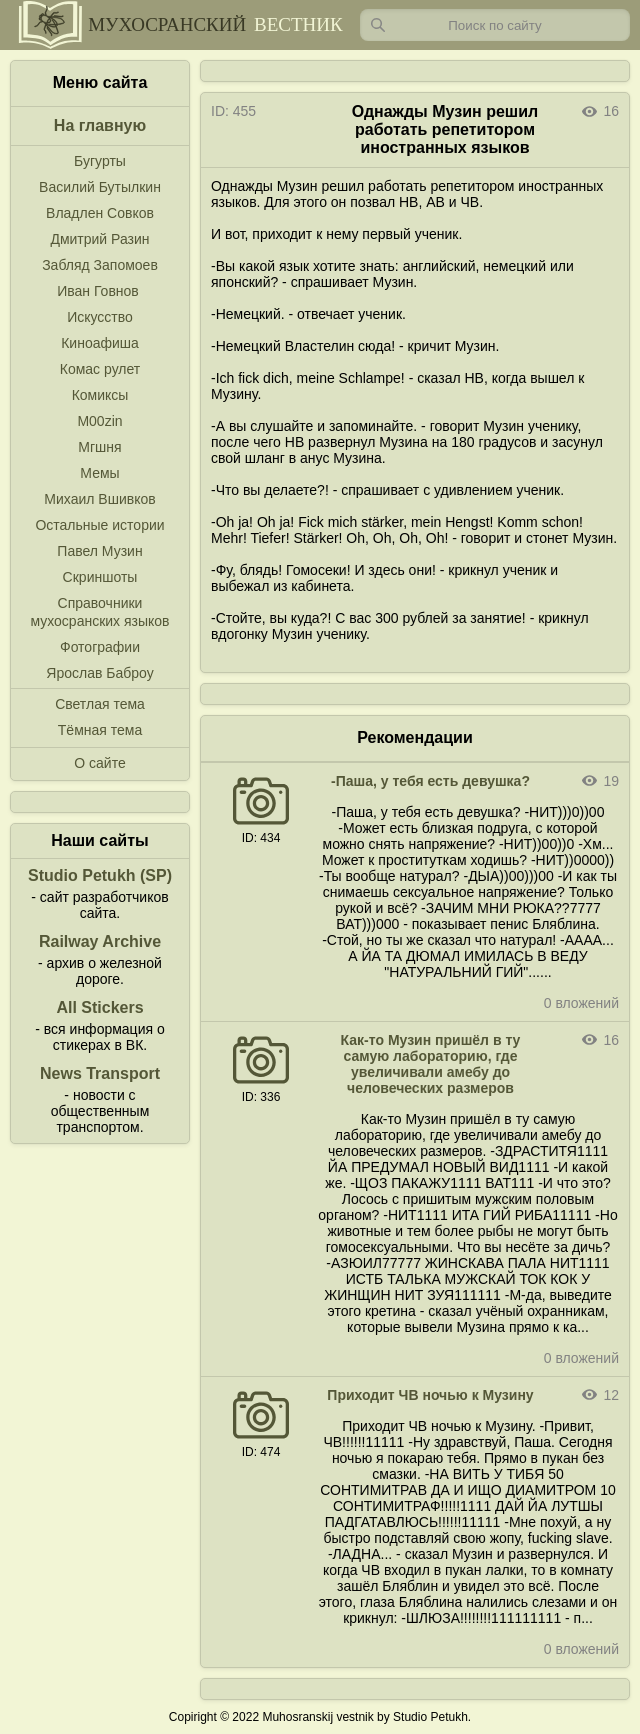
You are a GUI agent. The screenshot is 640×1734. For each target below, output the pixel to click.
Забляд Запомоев (100, 265)
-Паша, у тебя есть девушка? (430, 781)
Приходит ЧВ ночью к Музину (430, 1395)
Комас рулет (100, 369)
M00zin (99, 421)
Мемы (99, 473)
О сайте (99, 763)
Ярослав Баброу (99, 673)
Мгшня (99, 447)
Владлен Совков (100, 213)
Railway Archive (100, 941)
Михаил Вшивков (99, 499)
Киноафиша (100, 343)
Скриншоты (100, 577)
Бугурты (100, 161)
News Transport (100, 1073)
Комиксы (100, 395)
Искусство (100, 317)
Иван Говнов (98, 291)
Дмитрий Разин (99, 239)
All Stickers (99, 1007)
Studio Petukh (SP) (100, 875)
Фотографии (100, 647)
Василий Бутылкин (100, 187)
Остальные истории (99, 525)
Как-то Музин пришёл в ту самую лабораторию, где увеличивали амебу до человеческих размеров (431, 1064)
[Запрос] (495, 25)
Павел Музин (99, 551)
